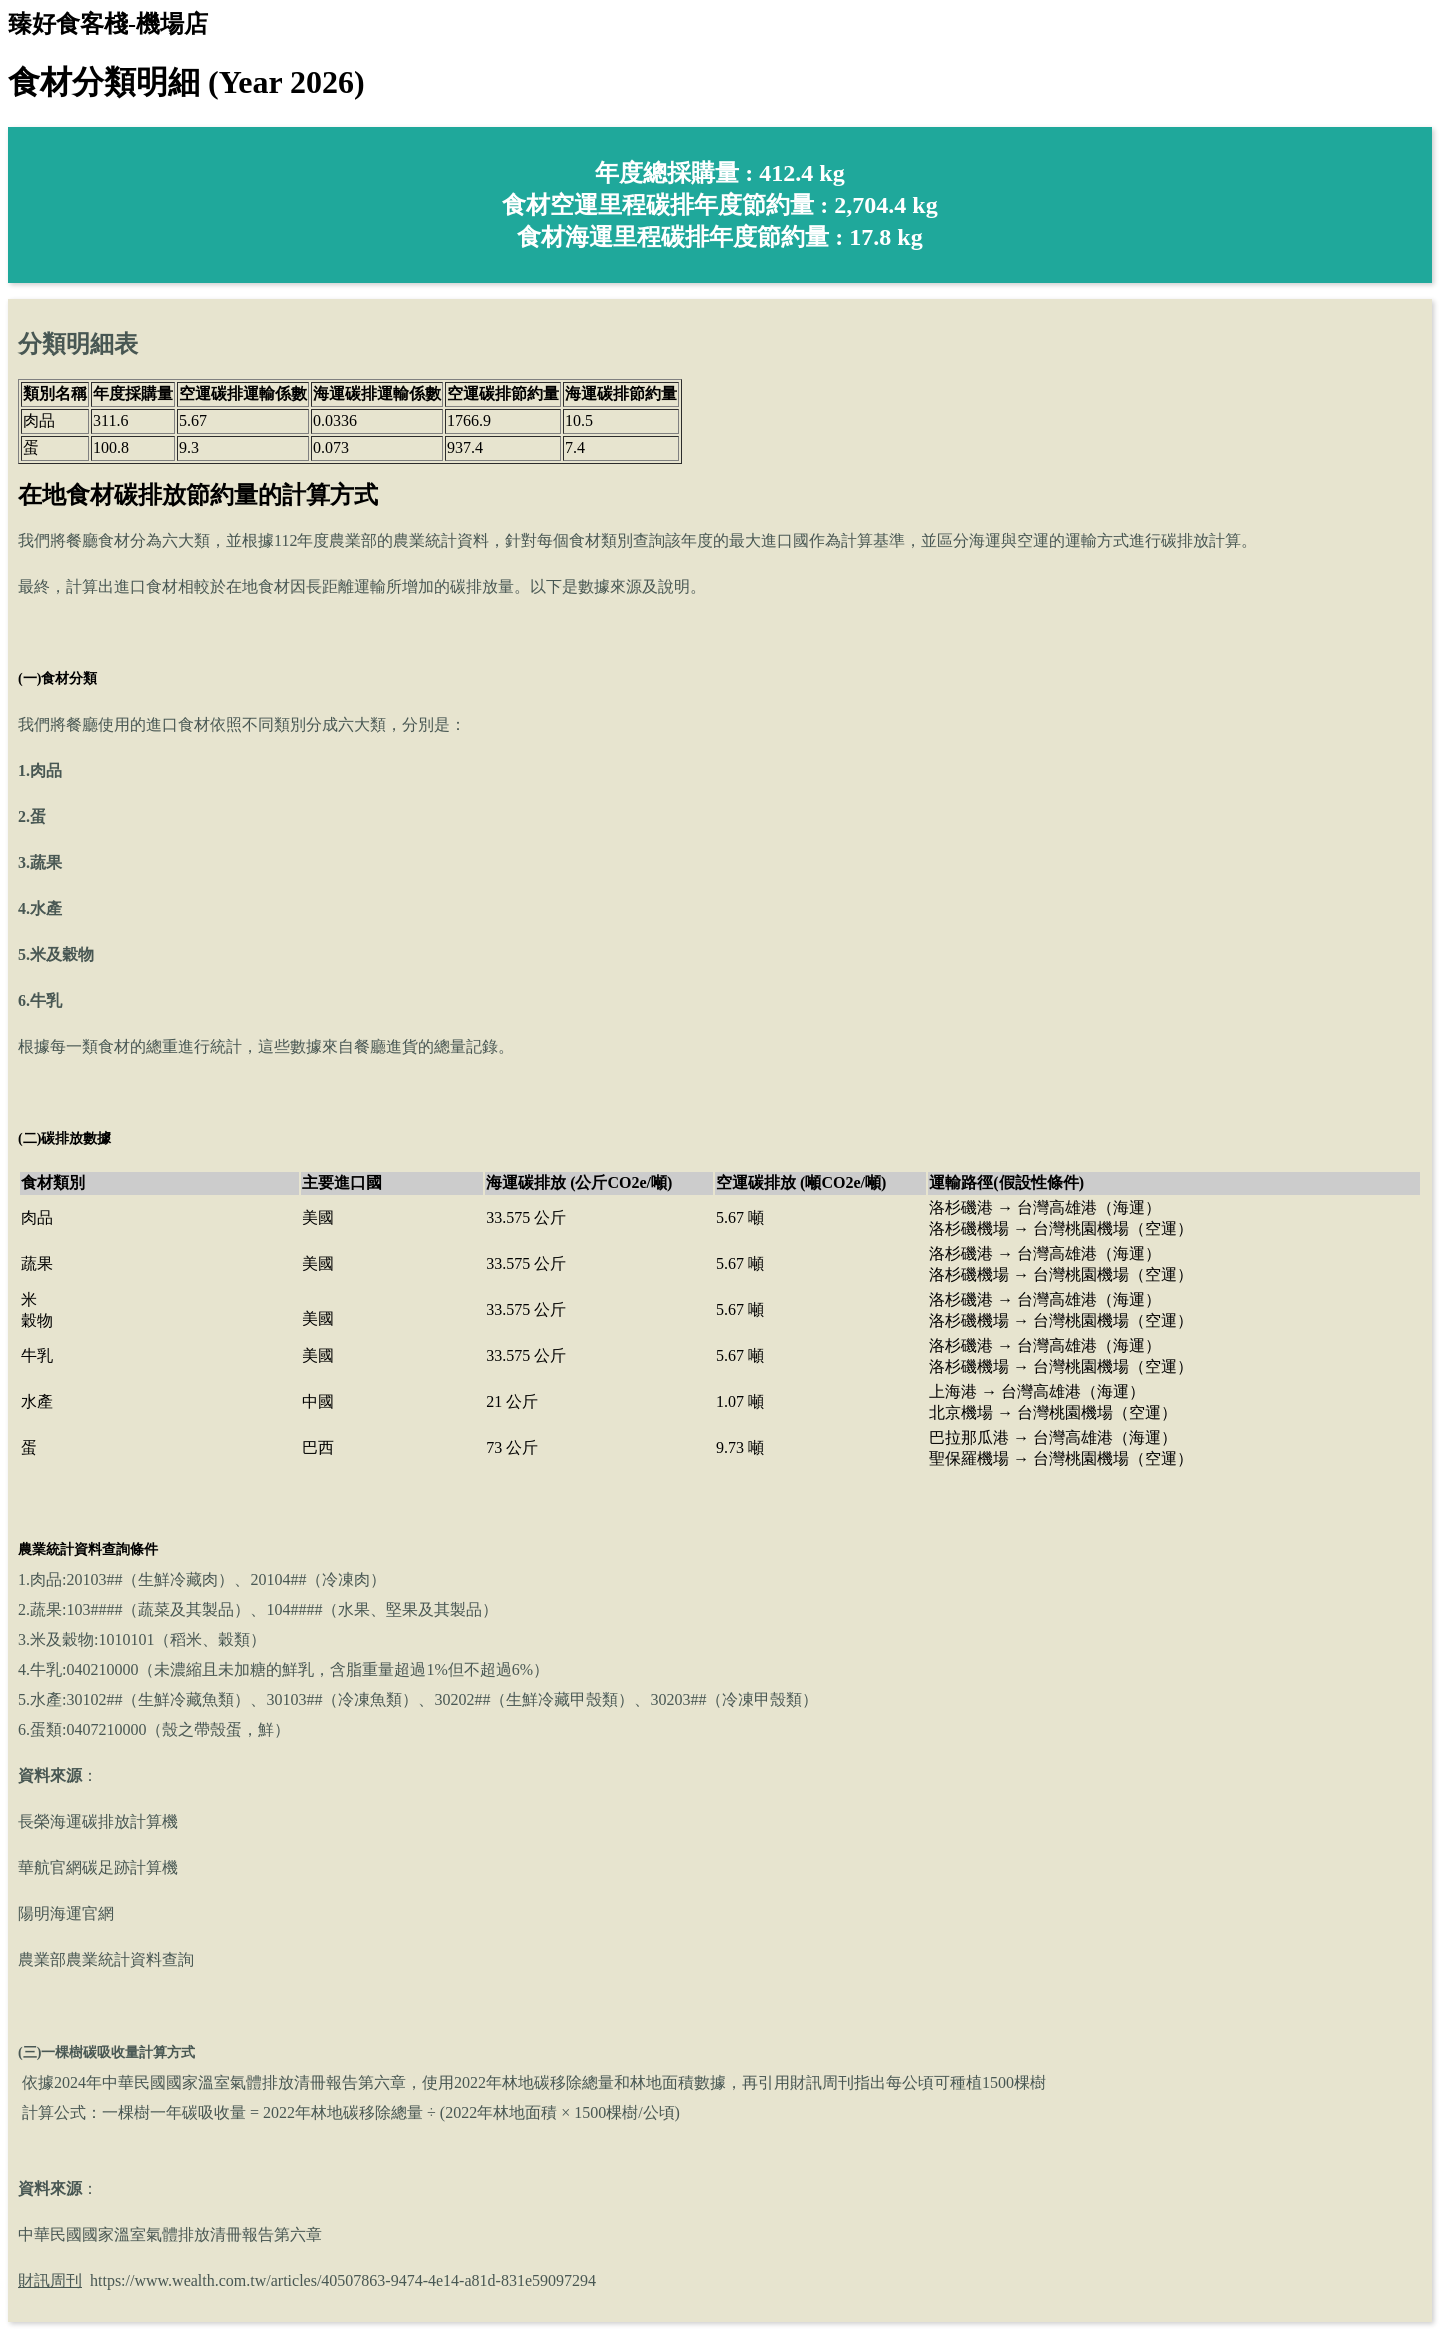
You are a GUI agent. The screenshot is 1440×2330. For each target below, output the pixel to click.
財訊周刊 (50, 2280)
